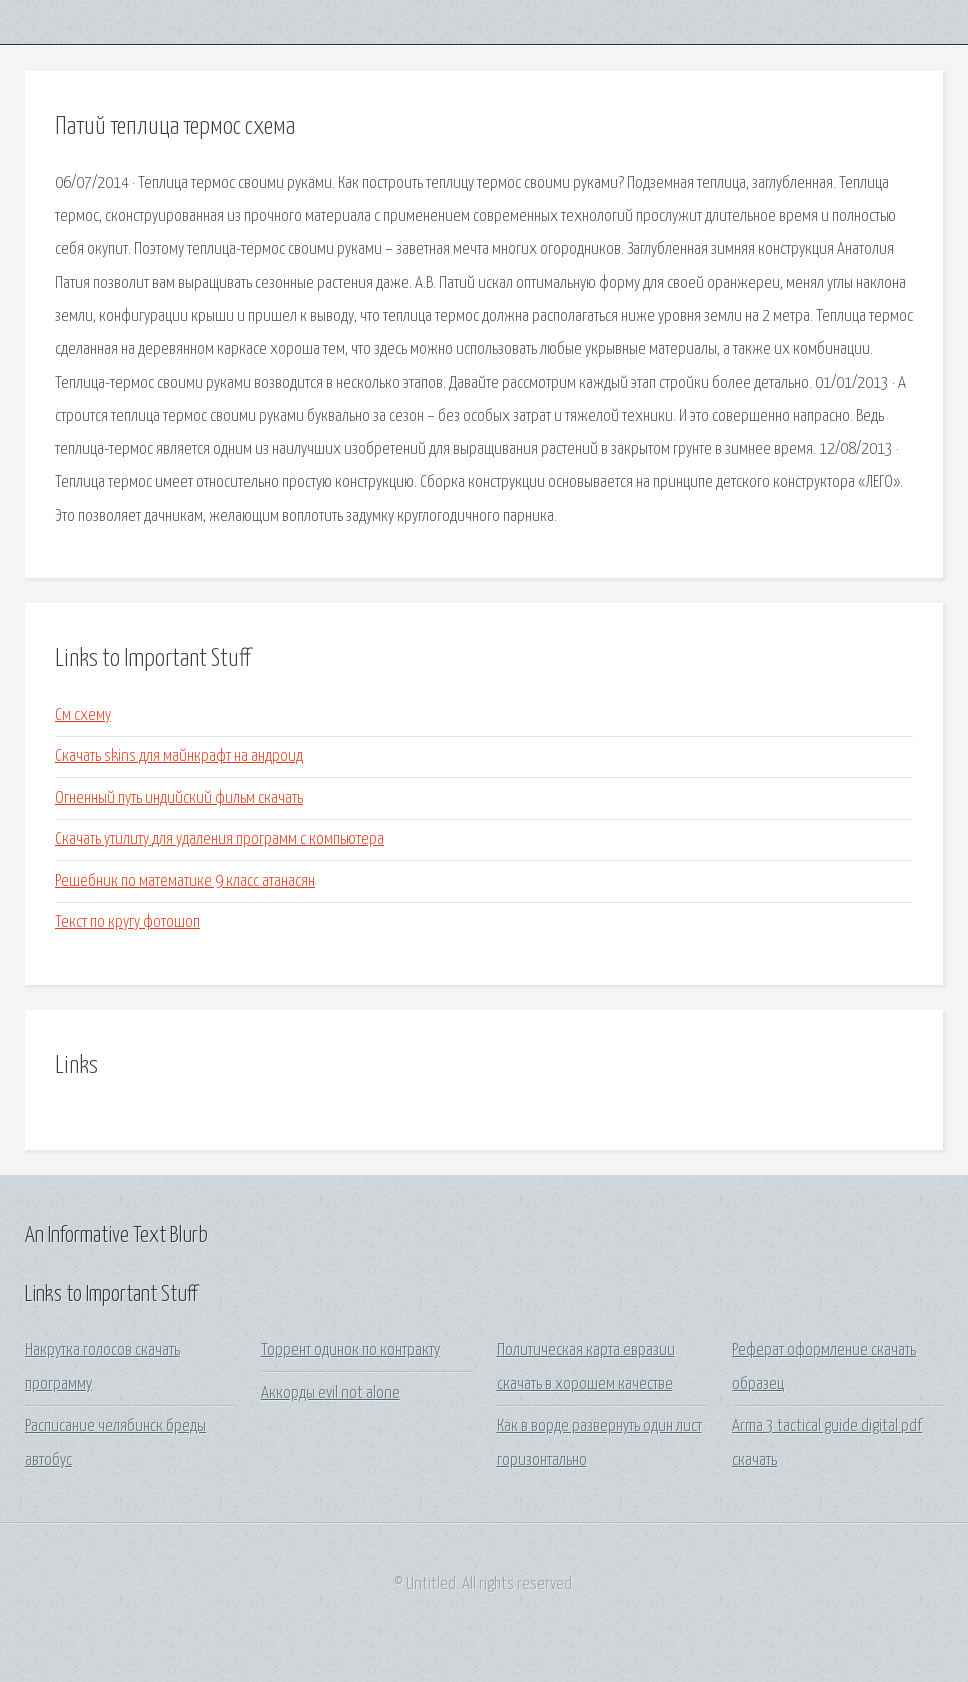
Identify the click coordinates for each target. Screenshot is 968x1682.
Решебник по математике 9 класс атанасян (185, 881)
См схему (83, 715)
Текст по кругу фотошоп (127, 922)
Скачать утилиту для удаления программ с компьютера (219, 839)
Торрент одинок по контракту (350, 1350)
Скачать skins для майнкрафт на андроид (179, 756)
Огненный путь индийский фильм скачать (179, 798)
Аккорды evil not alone (330, 1393)
